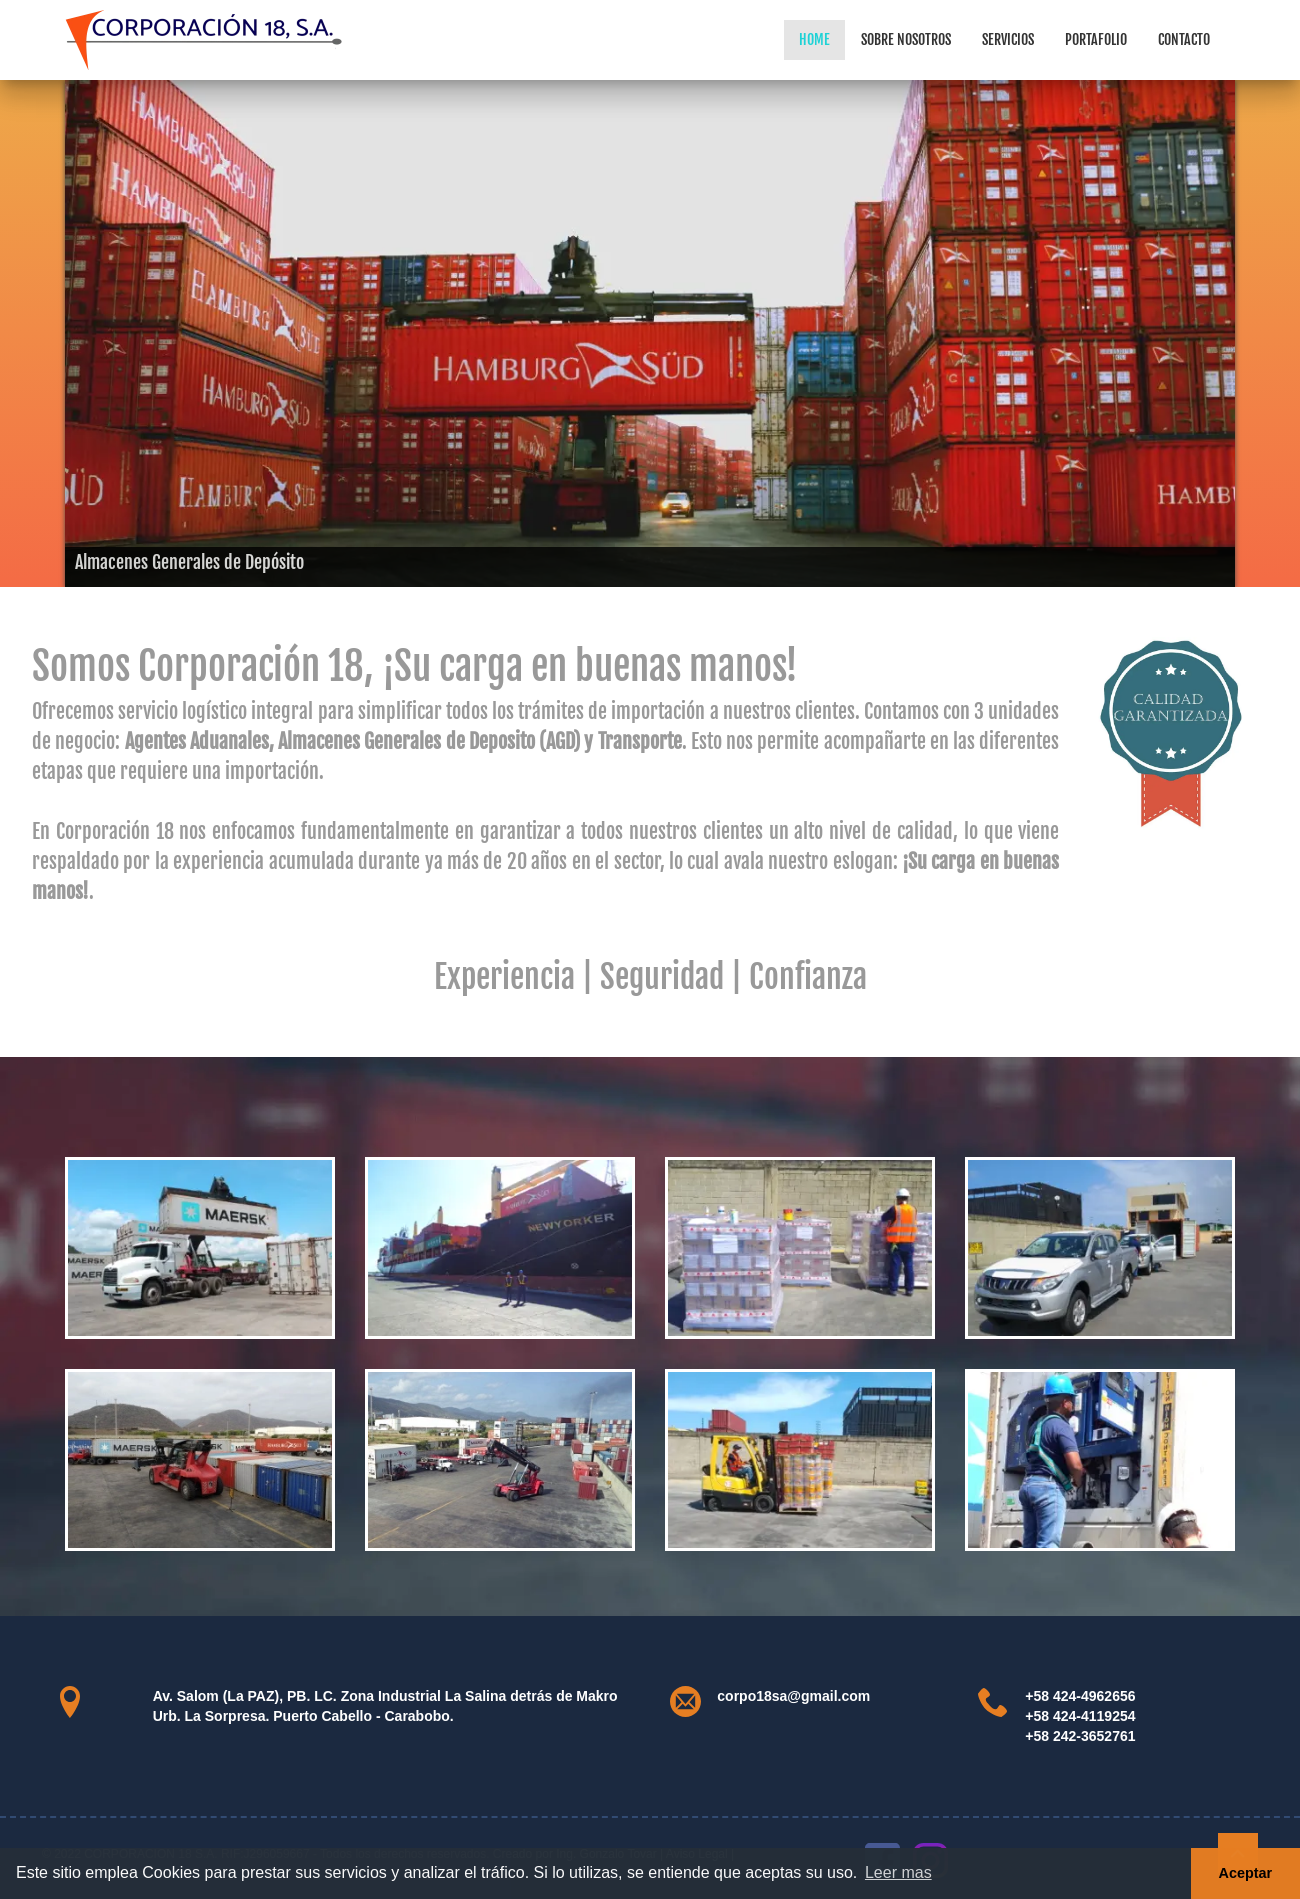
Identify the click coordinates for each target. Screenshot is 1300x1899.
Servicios (1008, 39)
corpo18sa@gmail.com (793, 1696)
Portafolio (1096, 39)
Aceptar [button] (1246, 1873)
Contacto (1184, 39)
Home (814, 39)
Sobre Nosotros (906, 39)
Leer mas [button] (898, 1872)
